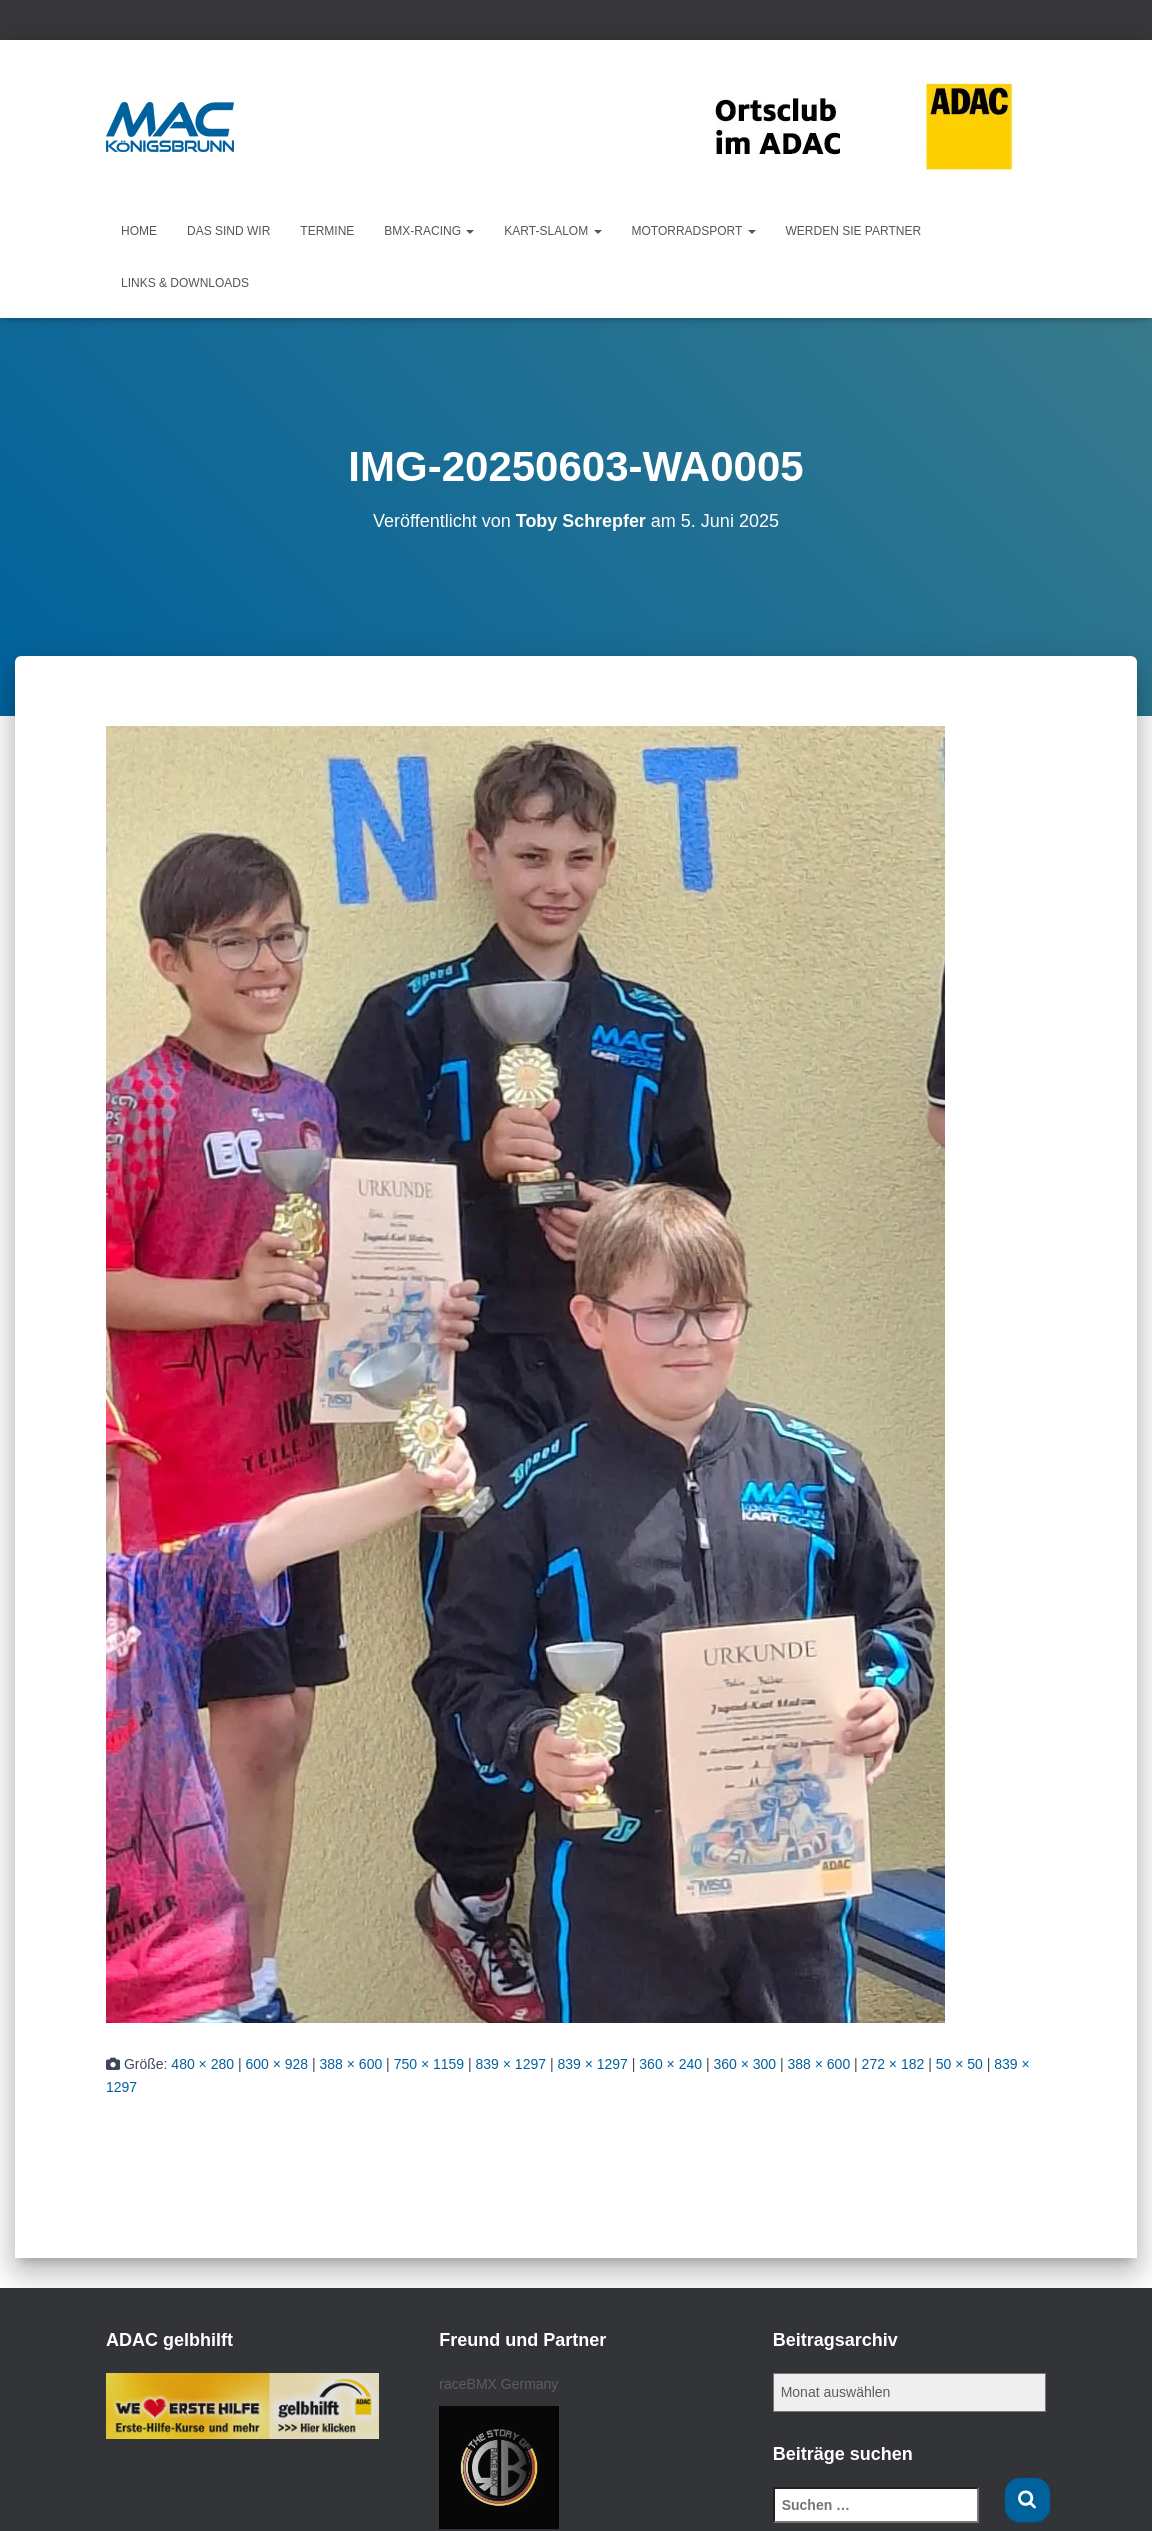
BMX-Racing (429, 231)
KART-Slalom (552, 231)
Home (139, 231)
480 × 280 (202, 2064)
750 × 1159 (429, 2064)
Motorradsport (694, 231)
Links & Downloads (185, 283)
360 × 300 (744, 2064)
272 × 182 (893, 2064)
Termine (327, 231)
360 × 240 (670, 2064)
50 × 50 (959, 2064)
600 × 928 (276, 2064)
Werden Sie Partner (854, 231)
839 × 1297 (511, 2064)
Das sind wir (228, 231)
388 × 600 (351, 2064)
